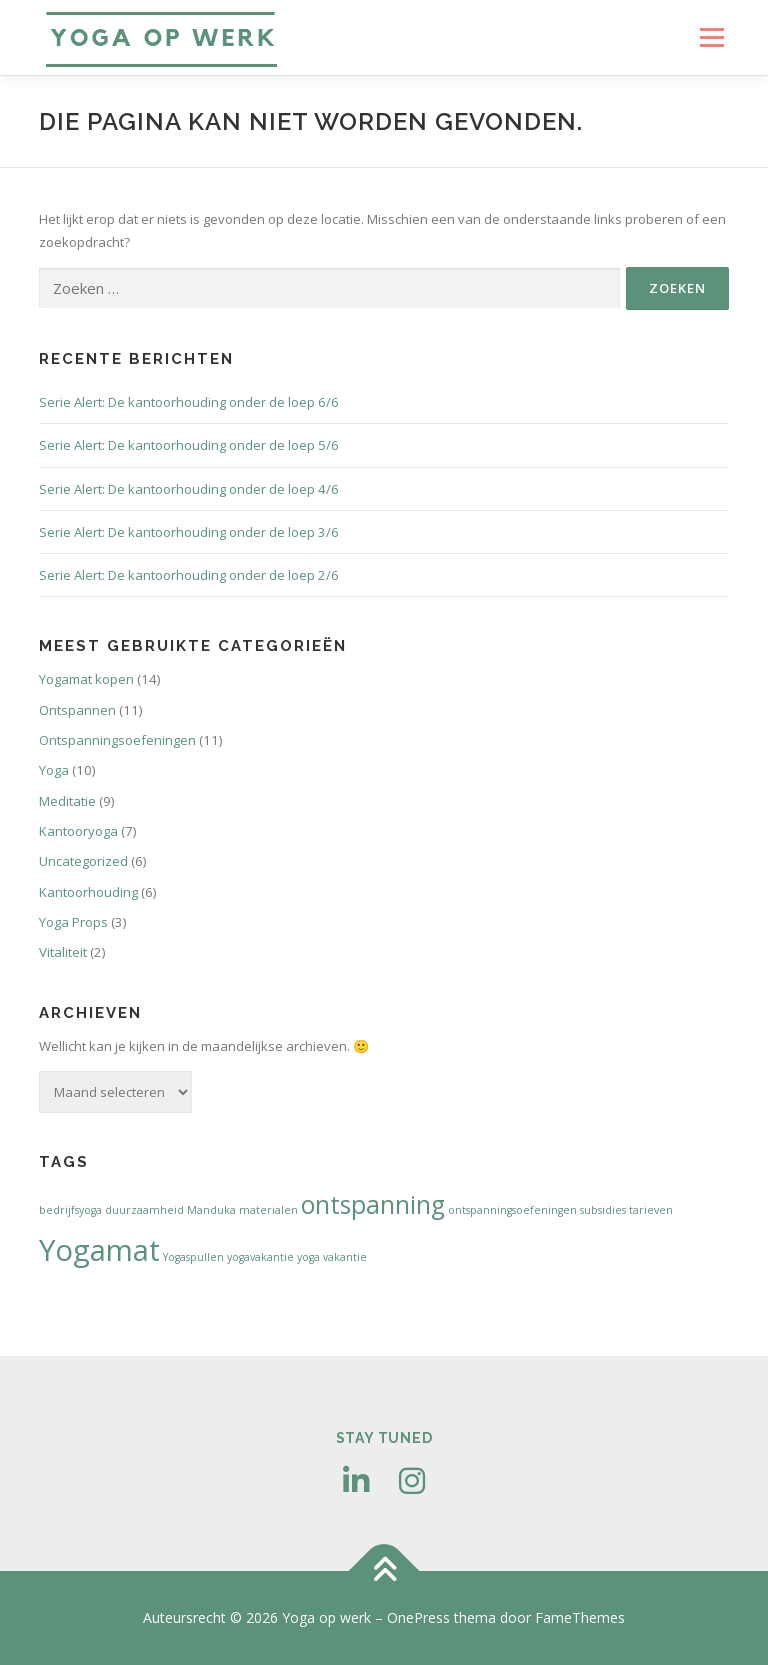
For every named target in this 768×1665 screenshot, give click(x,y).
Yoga (54, 770)
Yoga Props (73, 922)
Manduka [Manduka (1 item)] (211, 1210)
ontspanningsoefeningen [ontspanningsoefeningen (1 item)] (512, 1210)
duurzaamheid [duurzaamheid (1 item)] (144, 1210)
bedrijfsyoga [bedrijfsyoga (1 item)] (70, 1210)
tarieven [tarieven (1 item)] (651, 1210)
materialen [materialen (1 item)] (268, 1210)
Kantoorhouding (88, 892)
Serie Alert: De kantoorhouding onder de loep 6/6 (189, 402)
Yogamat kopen (86, 679)
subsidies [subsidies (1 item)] (603, 1210)
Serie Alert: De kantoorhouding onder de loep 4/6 (189, 489)
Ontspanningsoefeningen (117, 740)
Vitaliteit (63, 952)
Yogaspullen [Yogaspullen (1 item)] (193, 1257)
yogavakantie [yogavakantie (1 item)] (260, 1257)
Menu (711, 37)
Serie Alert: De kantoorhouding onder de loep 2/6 (189, 575)
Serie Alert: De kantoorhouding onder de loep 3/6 (189, 532)
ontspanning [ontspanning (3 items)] (373, 1204)
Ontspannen (77, 710)
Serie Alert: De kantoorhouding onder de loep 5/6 (189, 445)
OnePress (418, 1617)
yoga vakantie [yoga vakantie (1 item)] (332, 1257)
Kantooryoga (78, 831)
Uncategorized (83, 861)
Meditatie (67, 801)
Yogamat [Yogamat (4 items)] (99, 1250)
